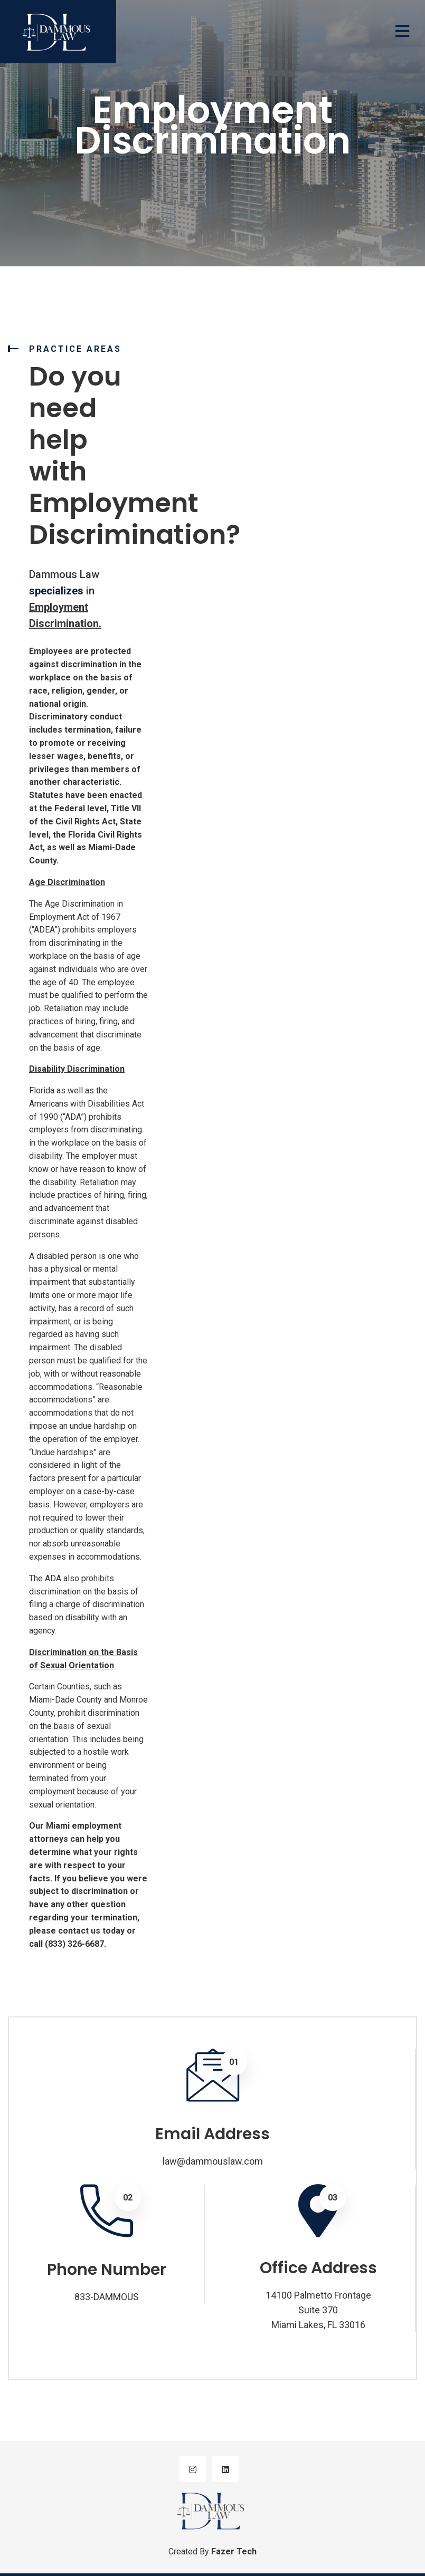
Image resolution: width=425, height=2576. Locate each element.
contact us (79, 1931)
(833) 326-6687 (74, 1944)
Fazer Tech (234, 2551)
